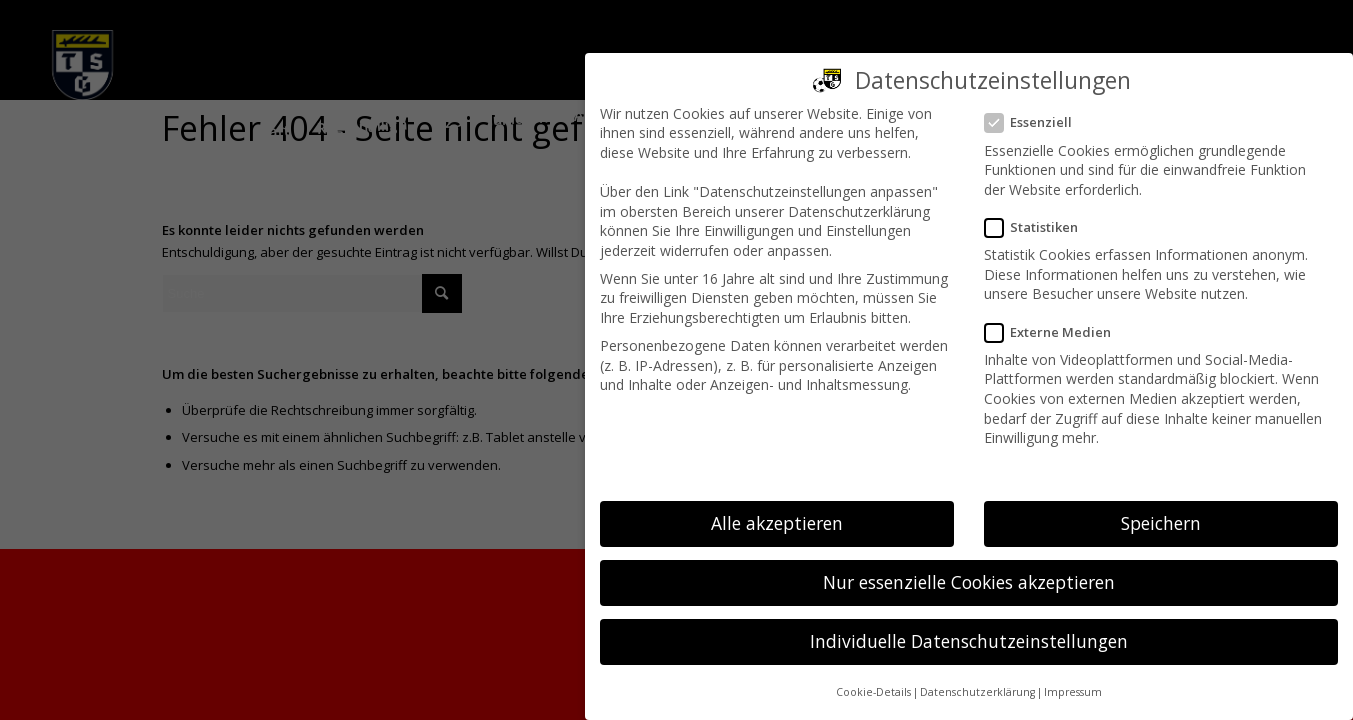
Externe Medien (1056, 332)
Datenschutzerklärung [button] (977, 692)
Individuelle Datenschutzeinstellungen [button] (969, 641)
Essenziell (1036, 122)
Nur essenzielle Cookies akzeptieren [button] (969, 582)
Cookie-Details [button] (873, 692)
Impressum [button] (1073, 692)
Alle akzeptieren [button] (777, 523)
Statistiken (1039, 227)
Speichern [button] (1161, 523)
